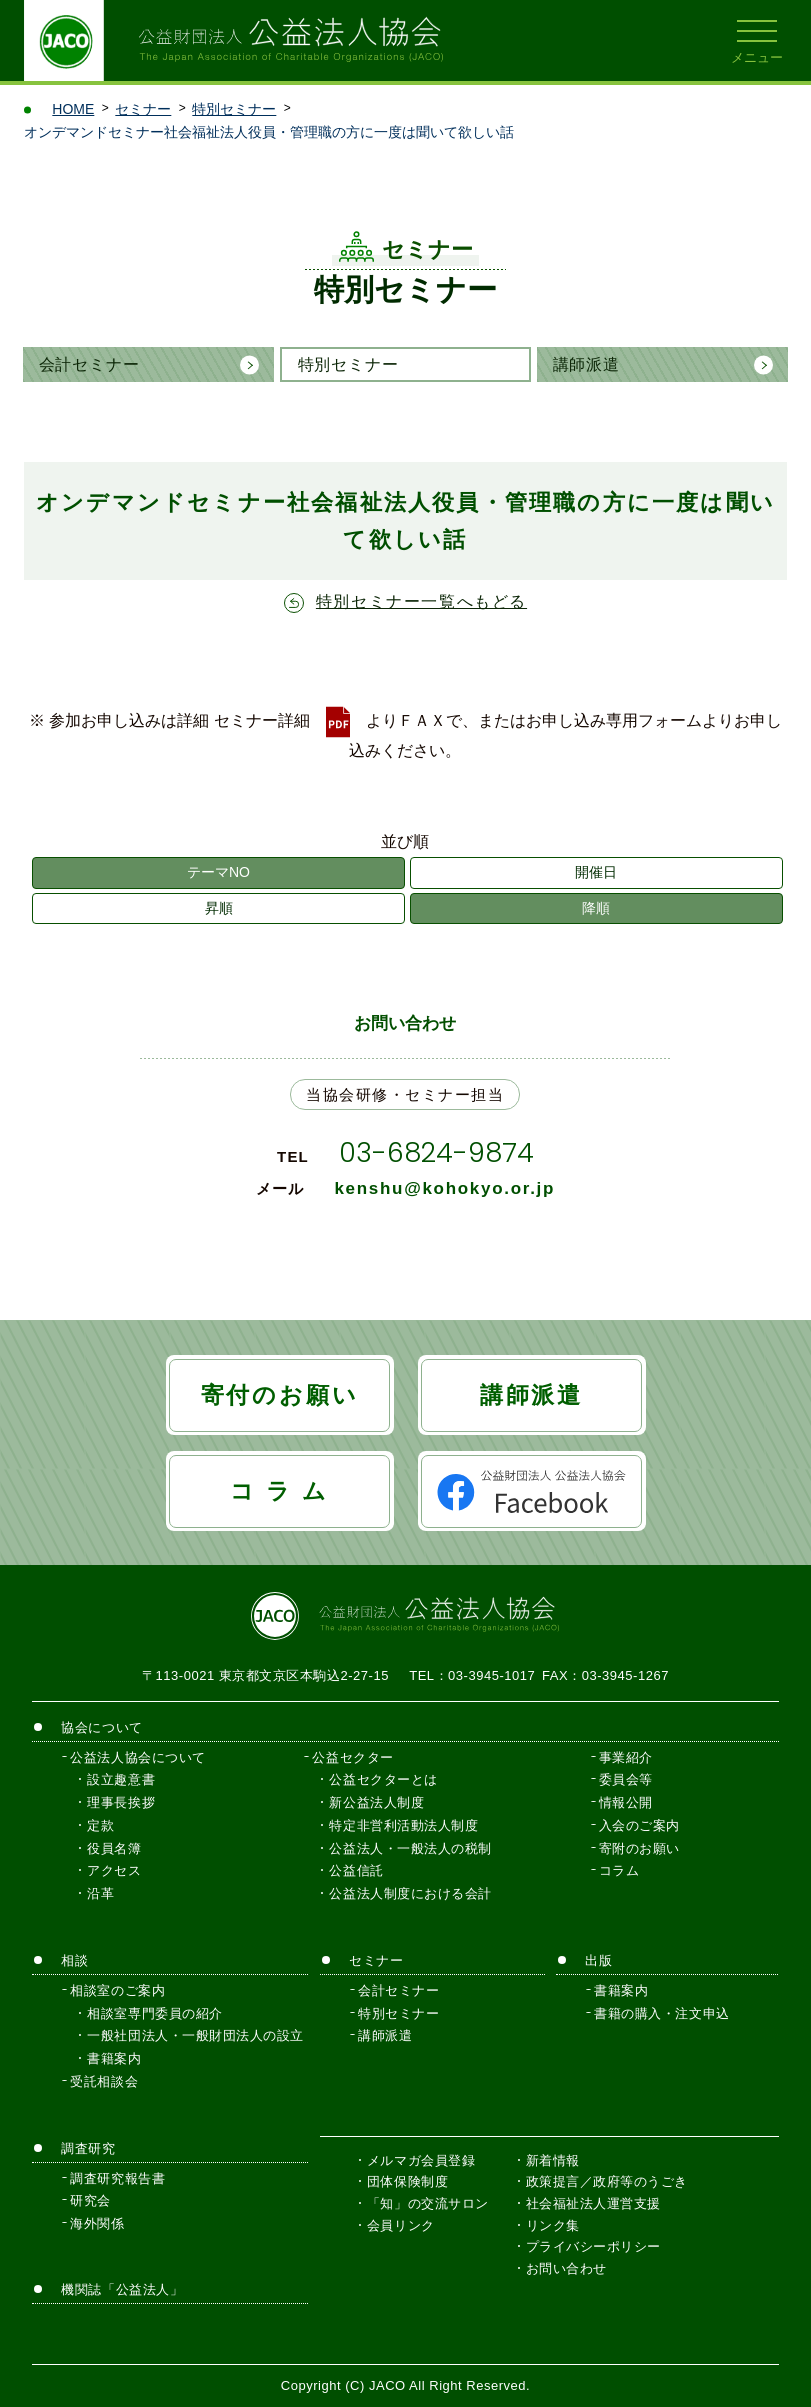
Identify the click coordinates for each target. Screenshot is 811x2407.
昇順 (219, 908)
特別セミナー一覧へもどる (421, 601)
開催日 (596, 872)
